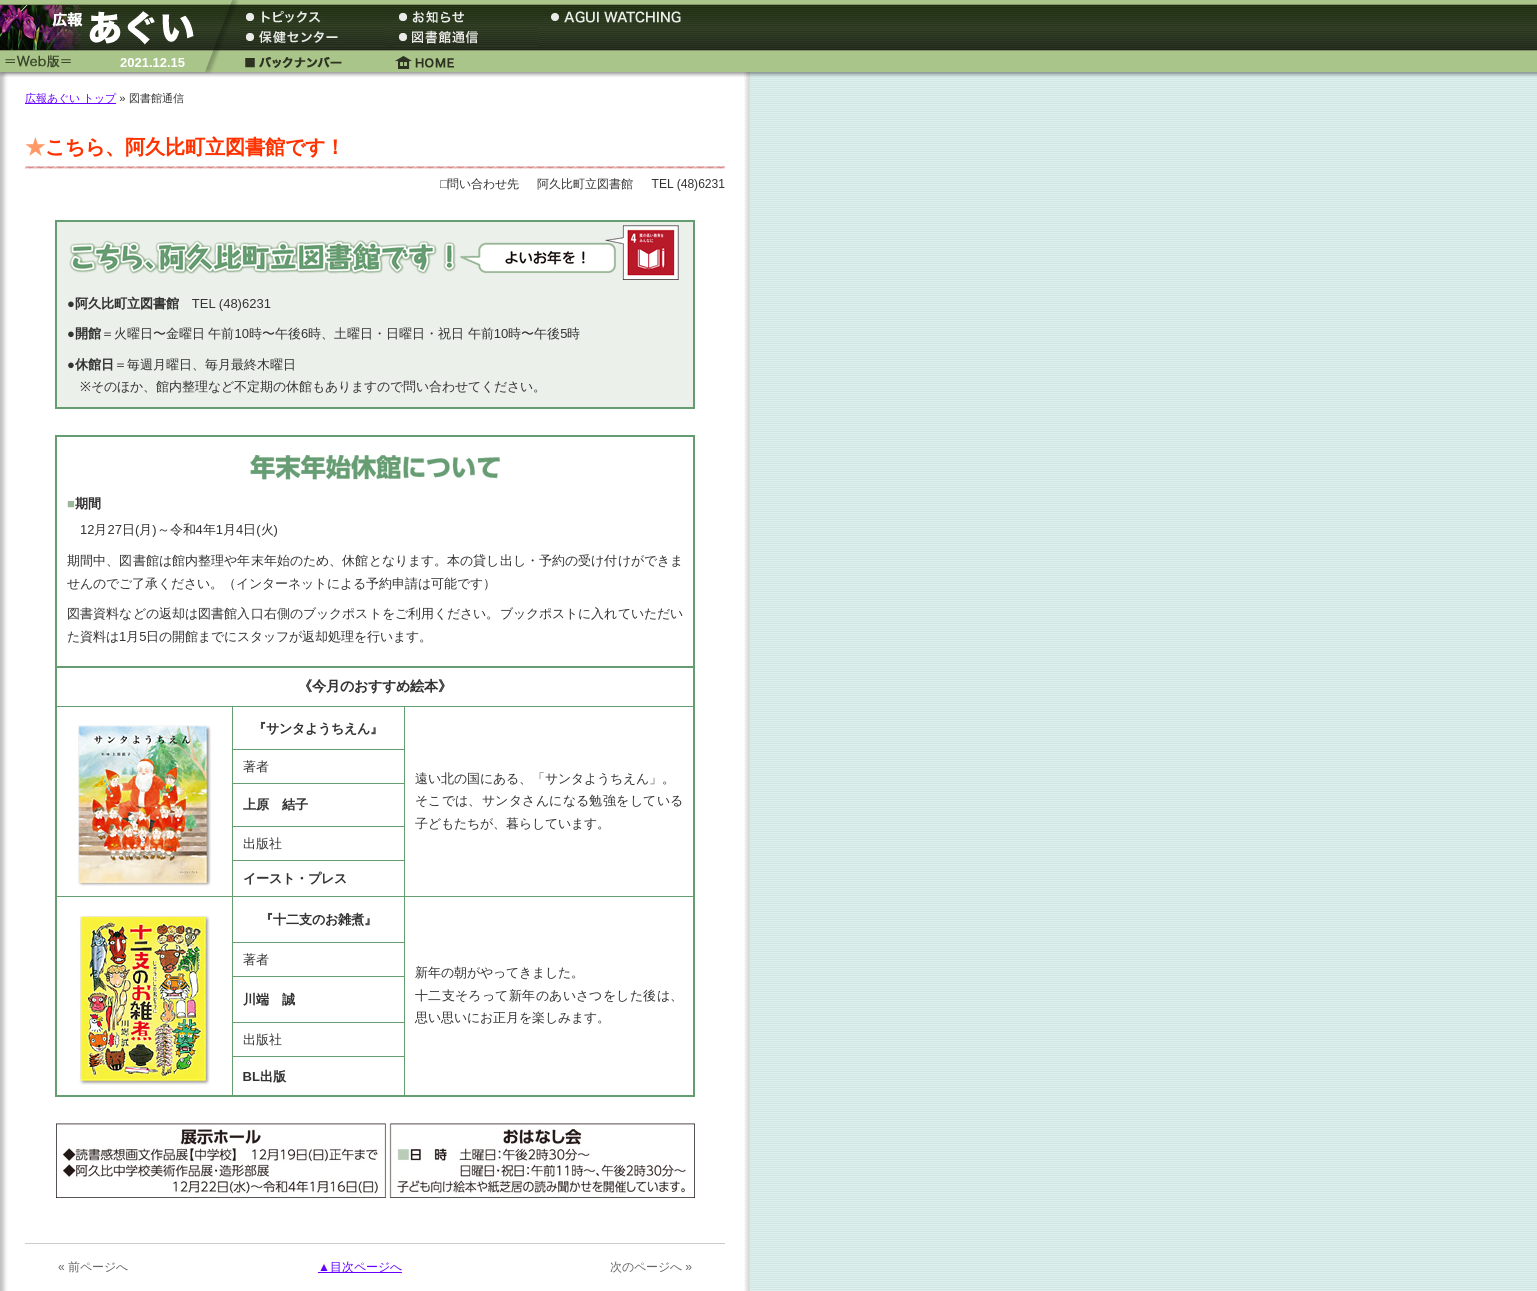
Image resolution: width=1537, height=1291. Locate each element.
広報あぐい (105, 27)
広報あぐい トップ (70, 98)
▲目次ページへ (360, 1267)
